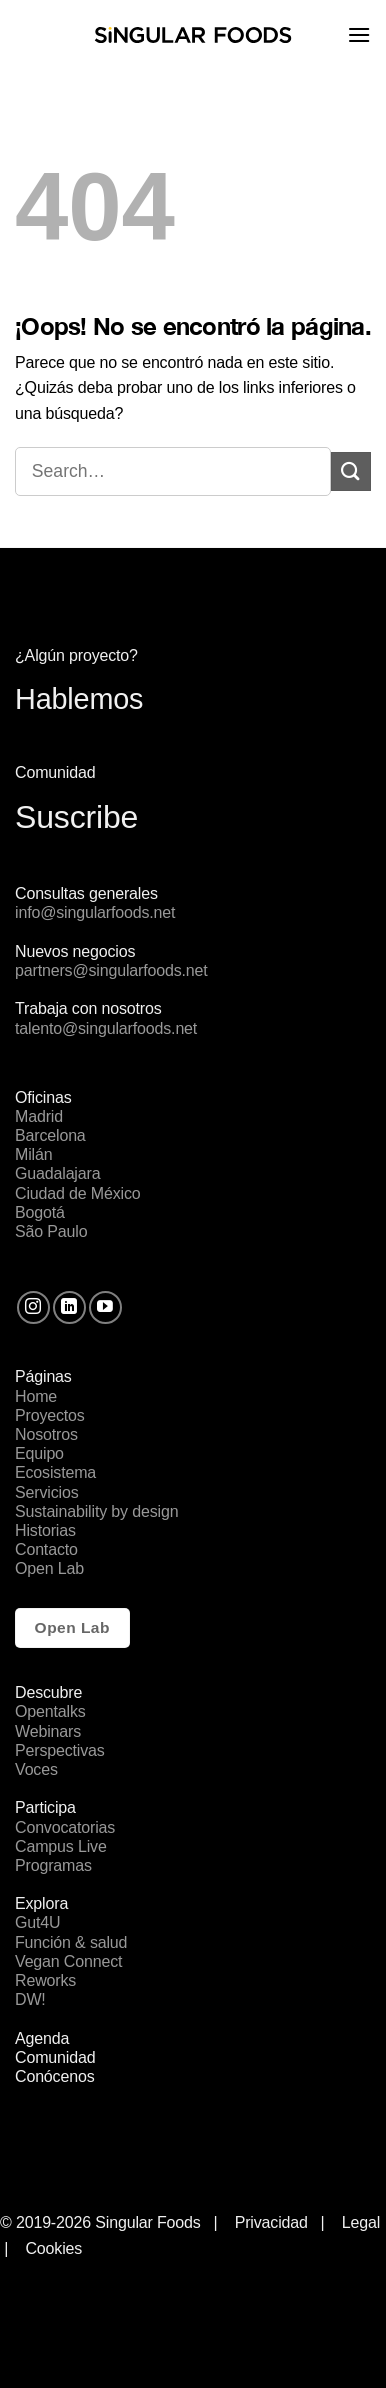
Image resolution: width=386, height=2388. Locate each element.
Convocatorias (65, 1827)
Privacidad (271, 2222)
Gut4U (37, 1922)
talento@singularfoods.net (106, 1028)
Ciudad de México (78, 1193)
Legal (363, 2222)
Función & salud (71, 1942)
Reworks (45, 1980)
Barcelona (50, 1135)
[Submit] (351, 471)
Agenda (42, 2038)
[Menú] (359, 34)
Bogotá (40, 1212)
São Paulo (51, 1231)
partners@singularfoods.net (111, 970)
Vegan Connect (68, 1961)
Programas (53, 1865)
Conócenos (55, 2076)
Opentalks (50, 1711)
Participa (45, 1807)
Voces (36, 1769)
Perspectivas (60, 1750)
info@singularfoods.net (95, 912)
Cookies (53, 2248)
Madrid (39, 1116)
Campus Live (61, 1846)
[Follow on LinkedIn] (69, 1307)
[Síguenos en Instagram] (33, 1307)
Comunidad (55, 2057)
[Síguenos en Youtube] (105, 1307)
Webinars (48, 1731)
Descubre (48, 1692)
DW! (30, 1999)
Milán (33, 1154)
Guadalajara (57, 1173)
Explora (41, 1903)
